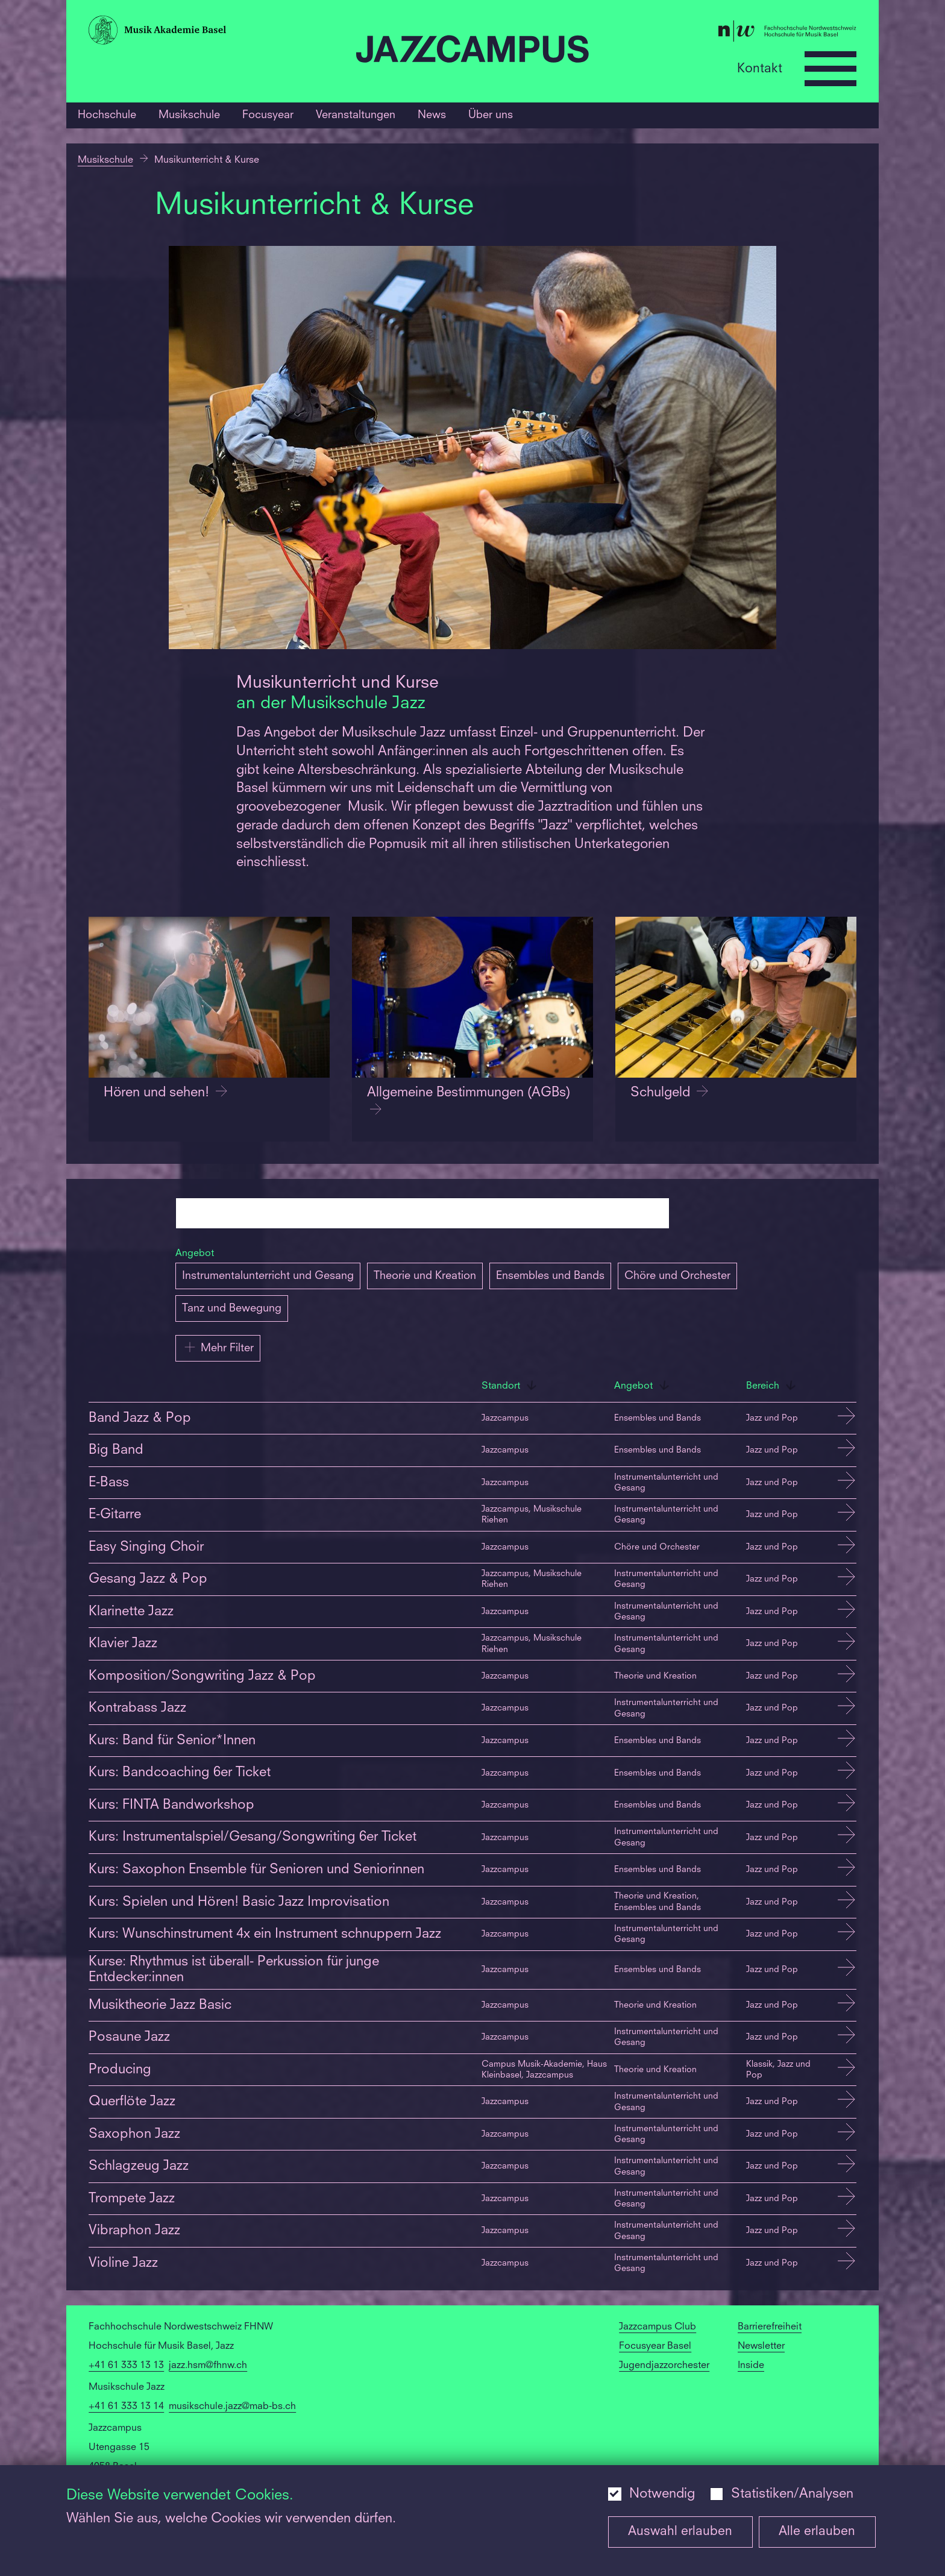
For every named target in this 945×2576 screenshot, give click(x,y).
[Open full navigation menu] (830, 68)
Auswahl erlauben (680, 2531)
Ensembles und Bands (550, 1276)
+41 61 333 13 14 (126, 2406)
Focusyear (268, 115)
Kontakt (759, 68)
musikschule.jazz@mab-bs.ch (232, 2406)
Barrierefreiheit (770, 2327)
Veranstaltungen (355, 115)
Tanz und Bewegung (231, 1308)
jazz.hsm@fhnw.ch (208, 2365)
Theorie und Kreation (425, 1276)
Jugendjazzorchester (664, 2365)
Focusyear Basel (655, 2346)
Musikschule (189, 115)
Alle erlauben (817, 2531)
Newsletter (761, 2346)
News (432, 115)
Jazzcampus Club (657, 2327)
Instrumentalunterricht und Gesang (268, 1276)
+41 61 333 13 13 (126, 2365)
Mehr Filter (218, 1347)
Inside (751, 2365)
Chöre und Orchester (677, 1276)
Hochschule (107, 115)
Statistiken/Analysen (792, 2494)
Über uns (490, 115)
